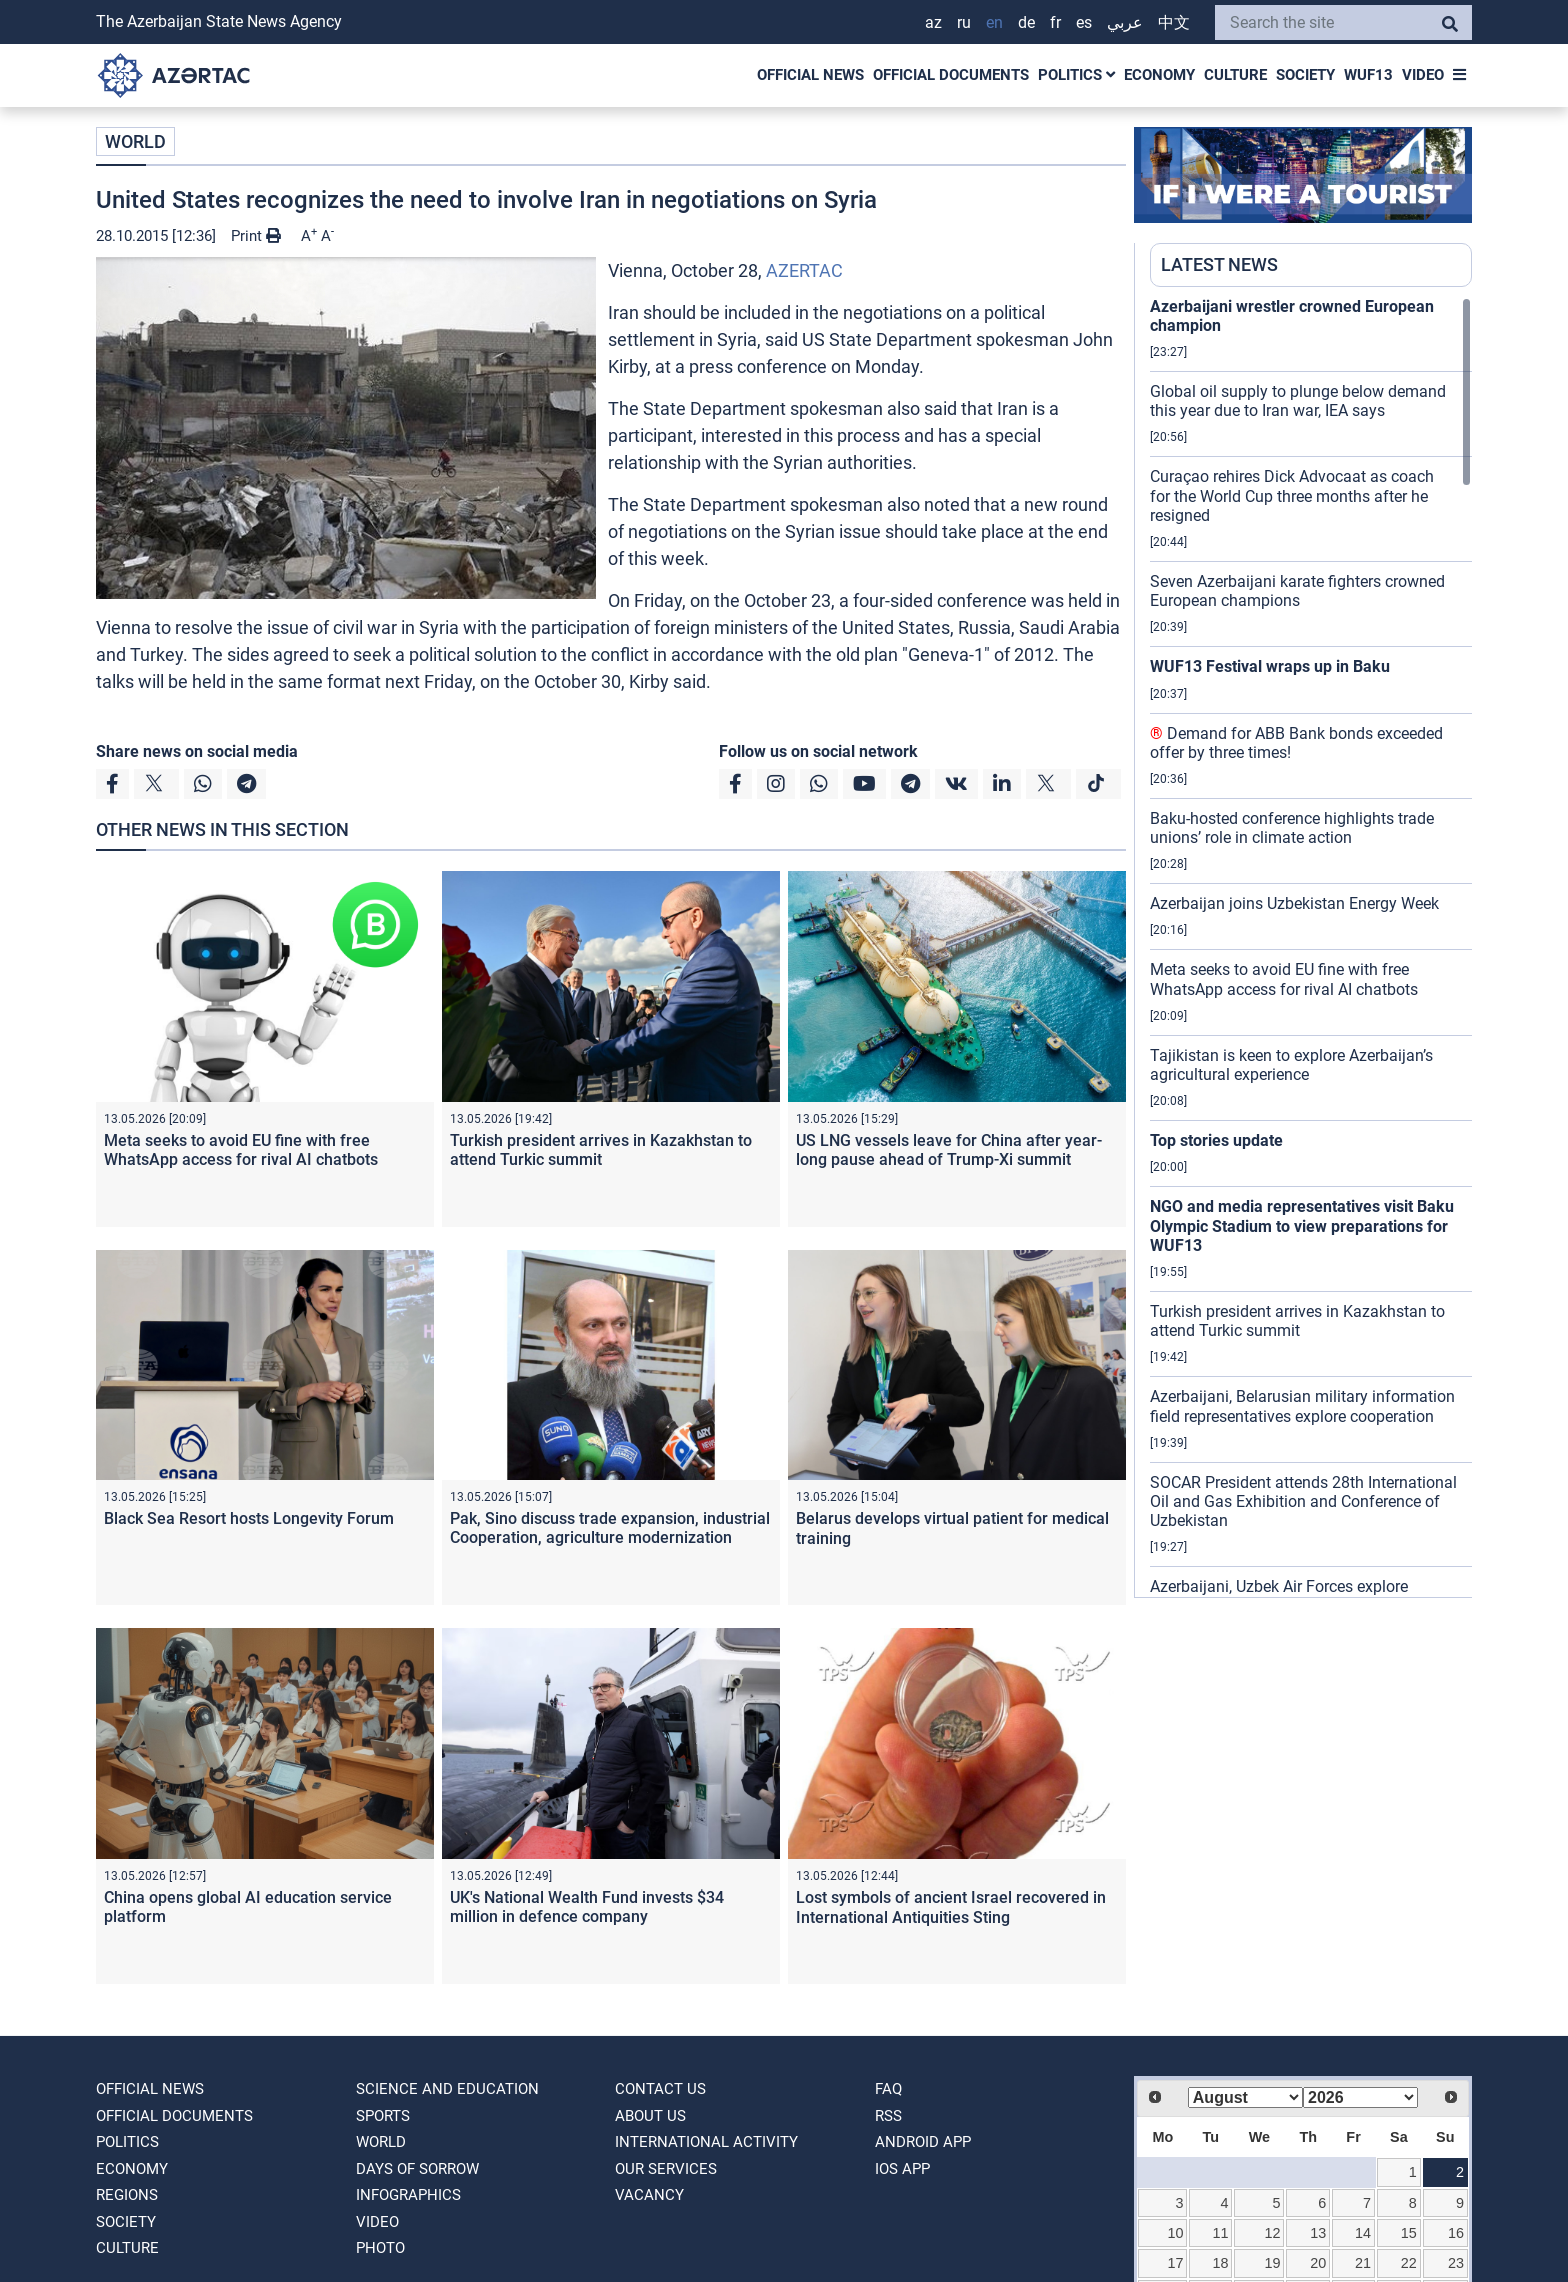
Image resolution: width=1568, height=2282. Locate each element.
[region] (1311, 947)
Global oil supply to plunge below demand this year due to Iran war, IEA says (1298, 401)
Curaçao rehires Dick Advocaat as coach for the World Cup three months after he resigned (1292, 495)
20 (1318, 2263)
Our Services (666, 2169)
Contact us (660, 2089)
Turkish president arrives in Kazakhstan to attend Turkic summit (601, 1150)
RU (964, 22)
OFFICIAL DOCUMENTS (951, 75)
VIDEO (1423, 75)
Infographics (408, 2195)
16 (1456, 2233)
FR (1055, 22)
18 (1220, 2263)
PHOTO (380, 2248)
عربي (1125, 22)
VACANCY (649, 2195)
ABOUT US (650, 2116)
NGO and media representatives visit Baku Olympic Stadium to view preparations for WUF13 (1302, 1225)
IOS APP (902, 2169)
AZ (933, 22)
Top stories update (1216, 1140)
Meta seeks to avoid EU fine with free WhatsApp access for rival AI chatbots (241, 1150)
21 (1363, 2263)
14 (1363, 2233)
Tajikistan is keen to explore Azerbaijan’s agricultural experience (1291, 1065)
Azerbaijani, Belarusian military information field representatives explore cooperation (1302, 1406)
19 (1273, 2263)
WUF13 (1368, 75)
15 (1409, 2233)
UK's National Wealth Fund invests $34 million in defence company (587, 1907)
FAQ (888, 2089)
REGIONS (127, 2195)
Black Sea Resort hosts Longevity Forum (249, 1518)
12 (1273, 2233)
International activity (706, 2142)
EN (994, 22)
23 (1456, 2263)
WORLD (135, 141)
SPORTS (383, 2116)
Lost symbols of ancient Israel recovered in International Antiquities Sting (951, 1907)
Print (256, 236)
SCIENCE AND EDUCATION (447, 2089)
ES (1084, 22)
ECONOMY (1159, 75)
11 (1220, 2233)
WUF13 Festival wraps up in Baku (1270, 666)
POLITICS (1076, 75)
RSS (888, 2116)
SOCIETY (1305, 75)
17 (1176, 2263)
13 (1318, 2233)
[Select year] (1360, 2097)
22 (1409, 2263)
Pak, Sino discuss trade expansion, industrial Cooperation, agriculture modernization (610, 1528)
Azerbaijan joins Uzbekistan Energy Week (1294, 903)
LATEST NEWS (1219, 264)
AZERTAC (804, 270)
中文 (1174, 22)
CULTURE (1235, 75)
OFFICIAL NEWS (810, 75)
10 (1176, 2233)
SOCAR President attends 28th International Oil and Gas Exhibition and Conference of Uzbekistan (1303, 1501)
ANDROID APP (923, 2142)
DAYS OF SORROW (417, 2169)
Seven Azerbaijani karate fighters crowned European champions (1297, 591)
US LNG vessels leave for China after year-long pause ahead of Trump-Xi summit (949, 1150)
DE (1026, 22)
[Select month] (1245, 2097)
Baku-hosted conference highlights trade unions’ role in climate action (1292, 828)
